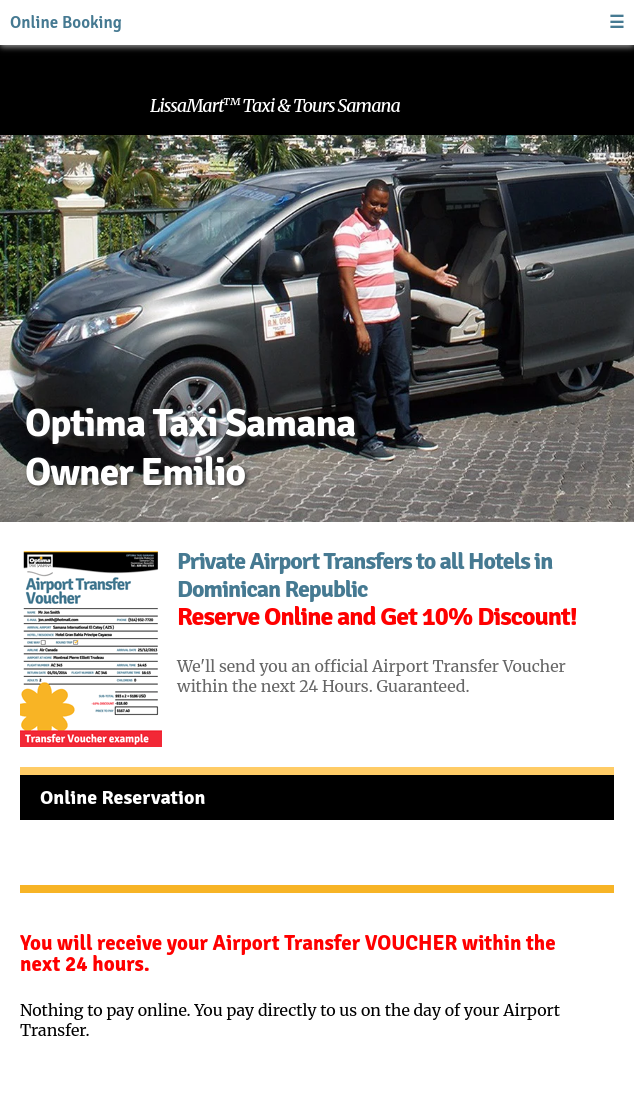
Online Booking (66, 22)
